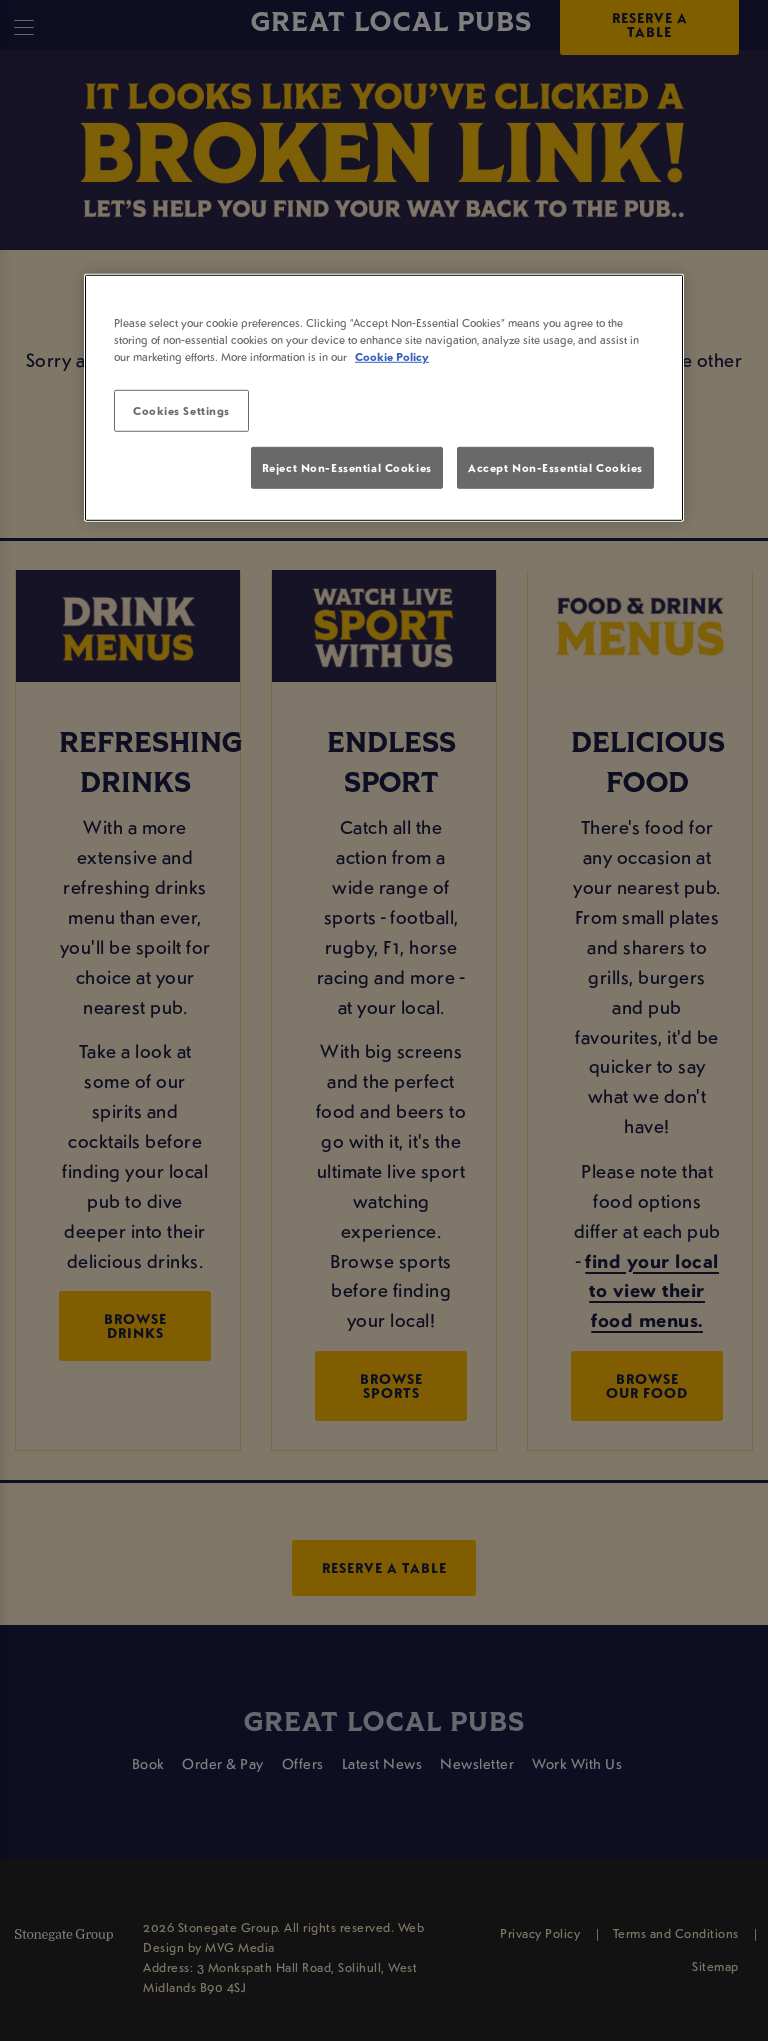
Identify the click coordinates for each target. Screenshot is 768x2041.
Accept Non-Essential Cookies (555, 466)
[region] (384, 398)
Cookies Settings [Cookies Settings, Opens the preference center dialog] (181, 410)
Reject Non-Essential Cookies (347, 466)
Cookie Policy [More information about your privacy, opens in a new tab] (392, 356)
